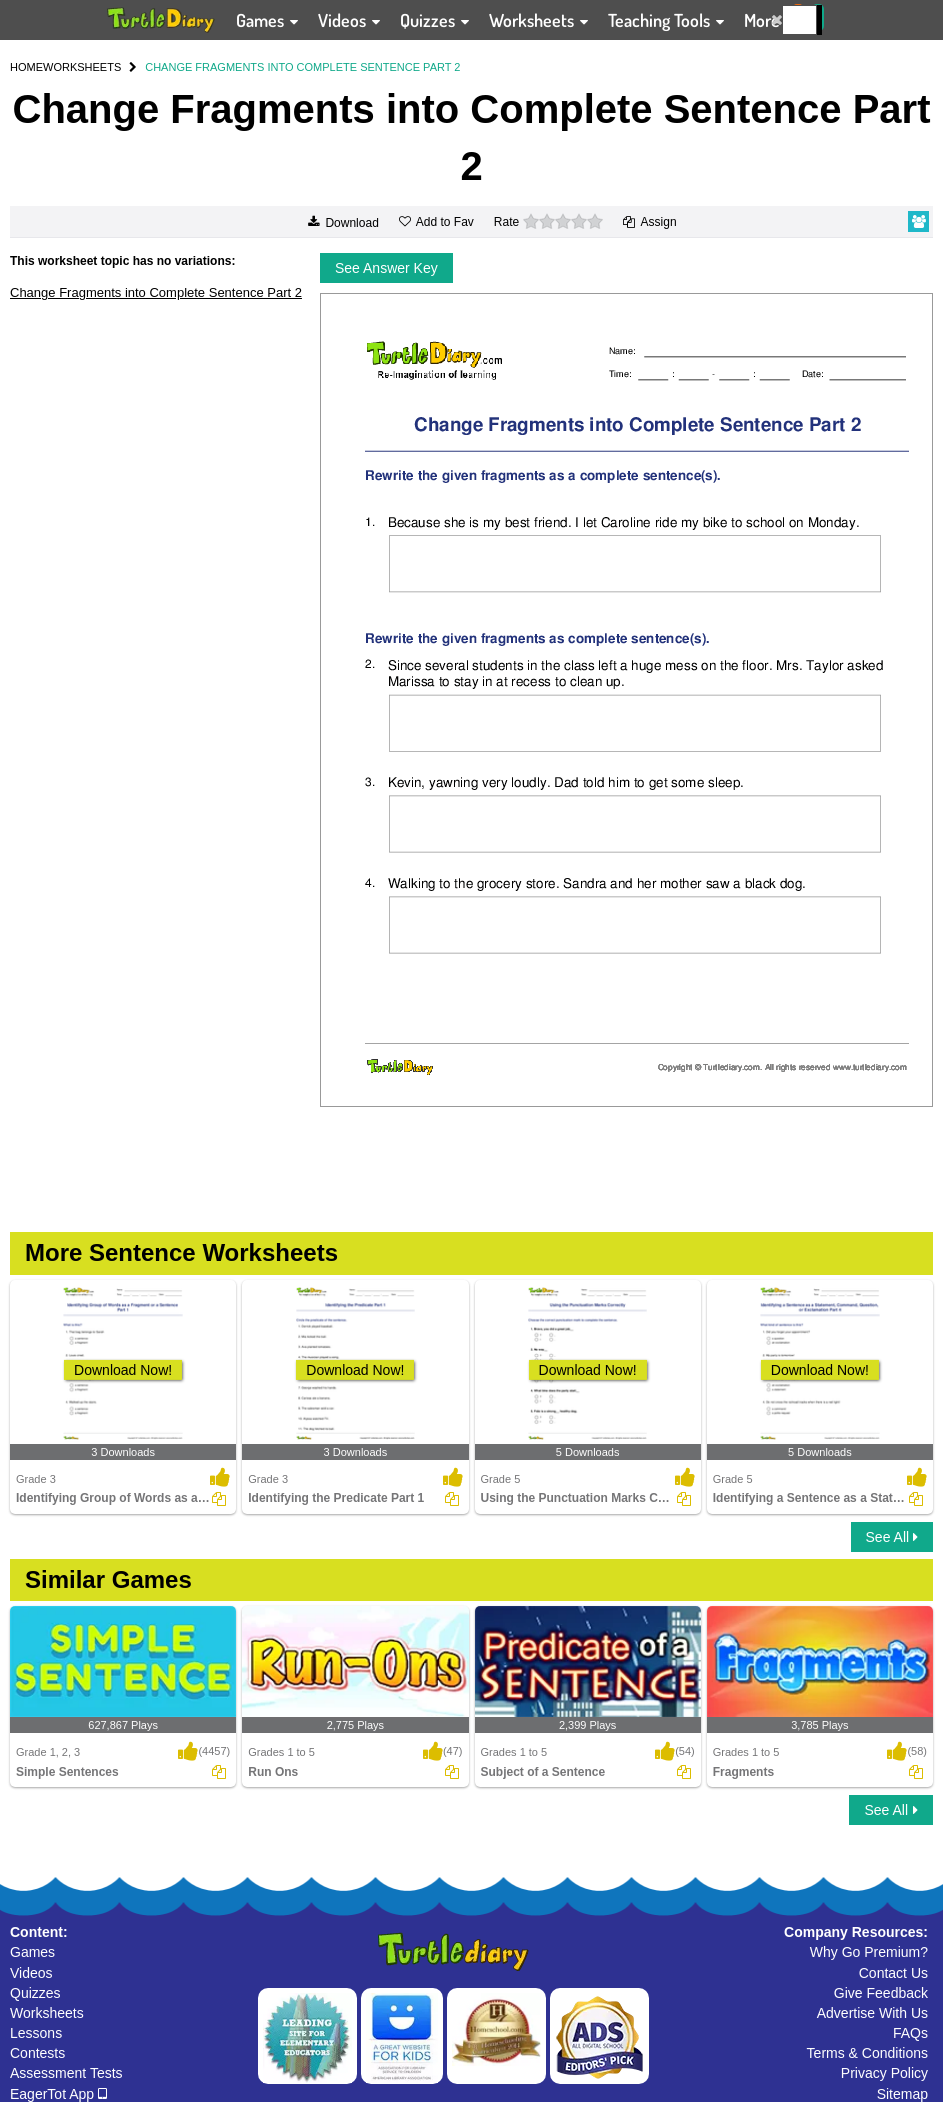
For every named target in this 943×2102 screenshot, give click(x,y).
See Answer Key (386, 268)
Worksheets (47, 2013)
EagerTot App (58, 2094)
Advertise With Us (872, 2013)
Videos (31, 1973)
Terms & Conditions (867, 2053)
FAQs (910, 2033)
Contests (37, 2053)
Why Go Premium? (869, 1952)
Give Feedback (881, 1993)
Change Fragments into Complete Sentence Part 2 (156, 292)
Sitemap (902, 2094)
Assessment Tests (66, 2073)
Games (32, 1952)
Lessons (36, 2033)
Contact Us (893, 1973)
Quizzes (35, 1993)
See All (892, 1537)
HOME (26, 67)
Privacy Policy (884, 2073)
